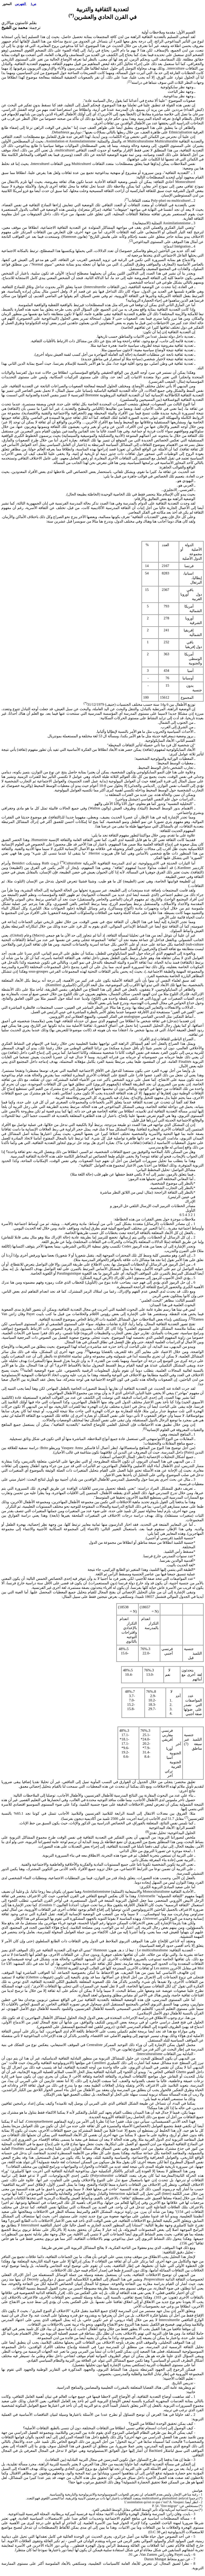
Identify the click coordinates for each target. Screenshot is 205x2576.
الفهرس (21, 4)
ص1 (33, 4)
